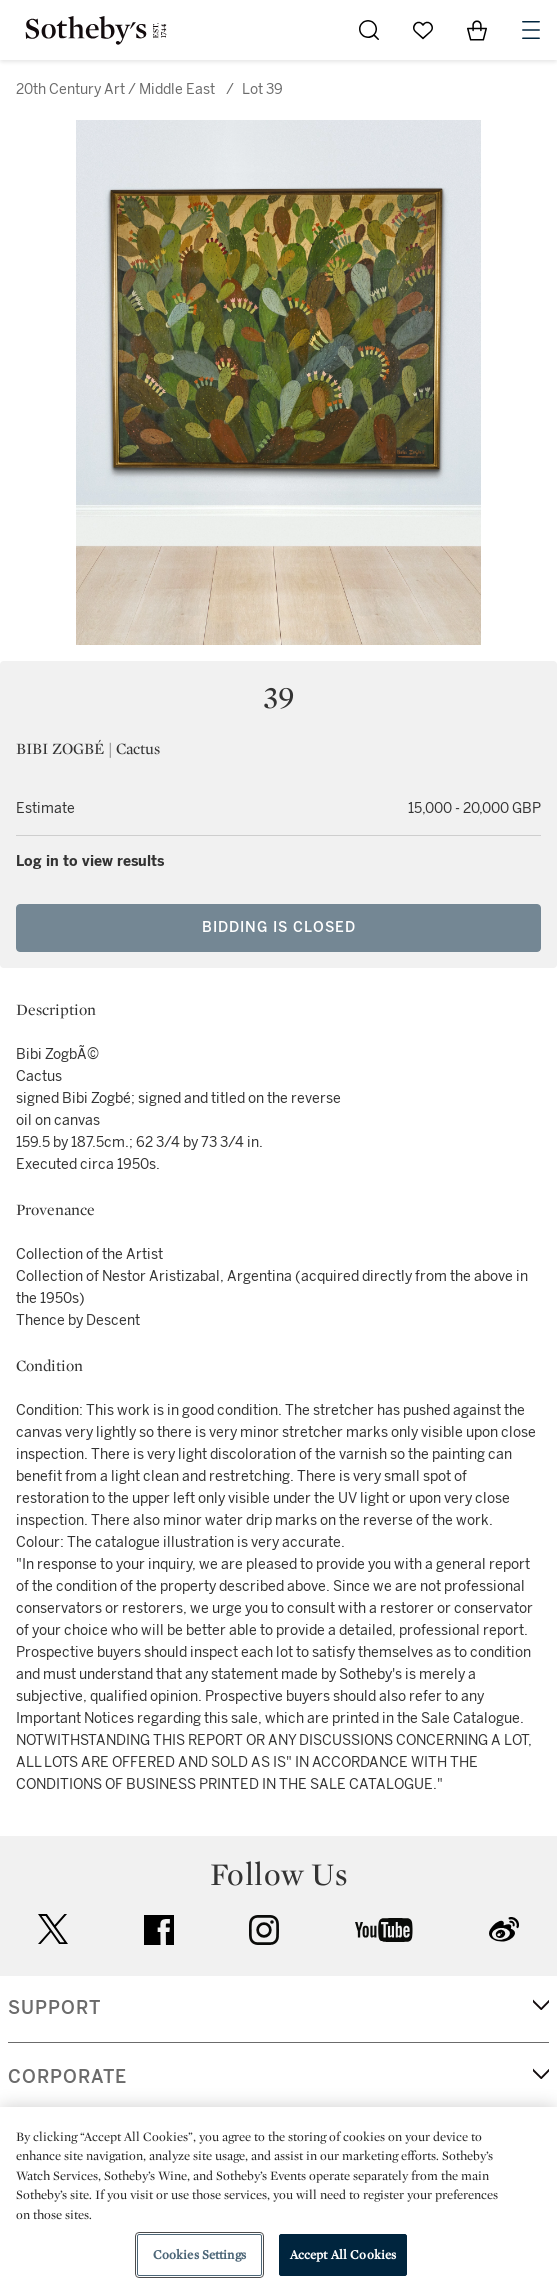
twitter (53, 1929)
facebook (159, 1930)
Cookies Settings (199, 2254)
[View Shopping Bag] (477, 30)
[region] (278, 2199)
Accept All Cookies (343, 2254)
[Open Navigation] (531, 30)
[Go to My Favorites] (423, 30)
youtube (384, 1930)
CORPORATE (67, 2077)
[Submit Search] (369, 30)
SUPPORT (54, 2008)
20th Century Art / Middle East (115, 89)
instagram (264, 1930)
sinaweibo (504, 1929)
